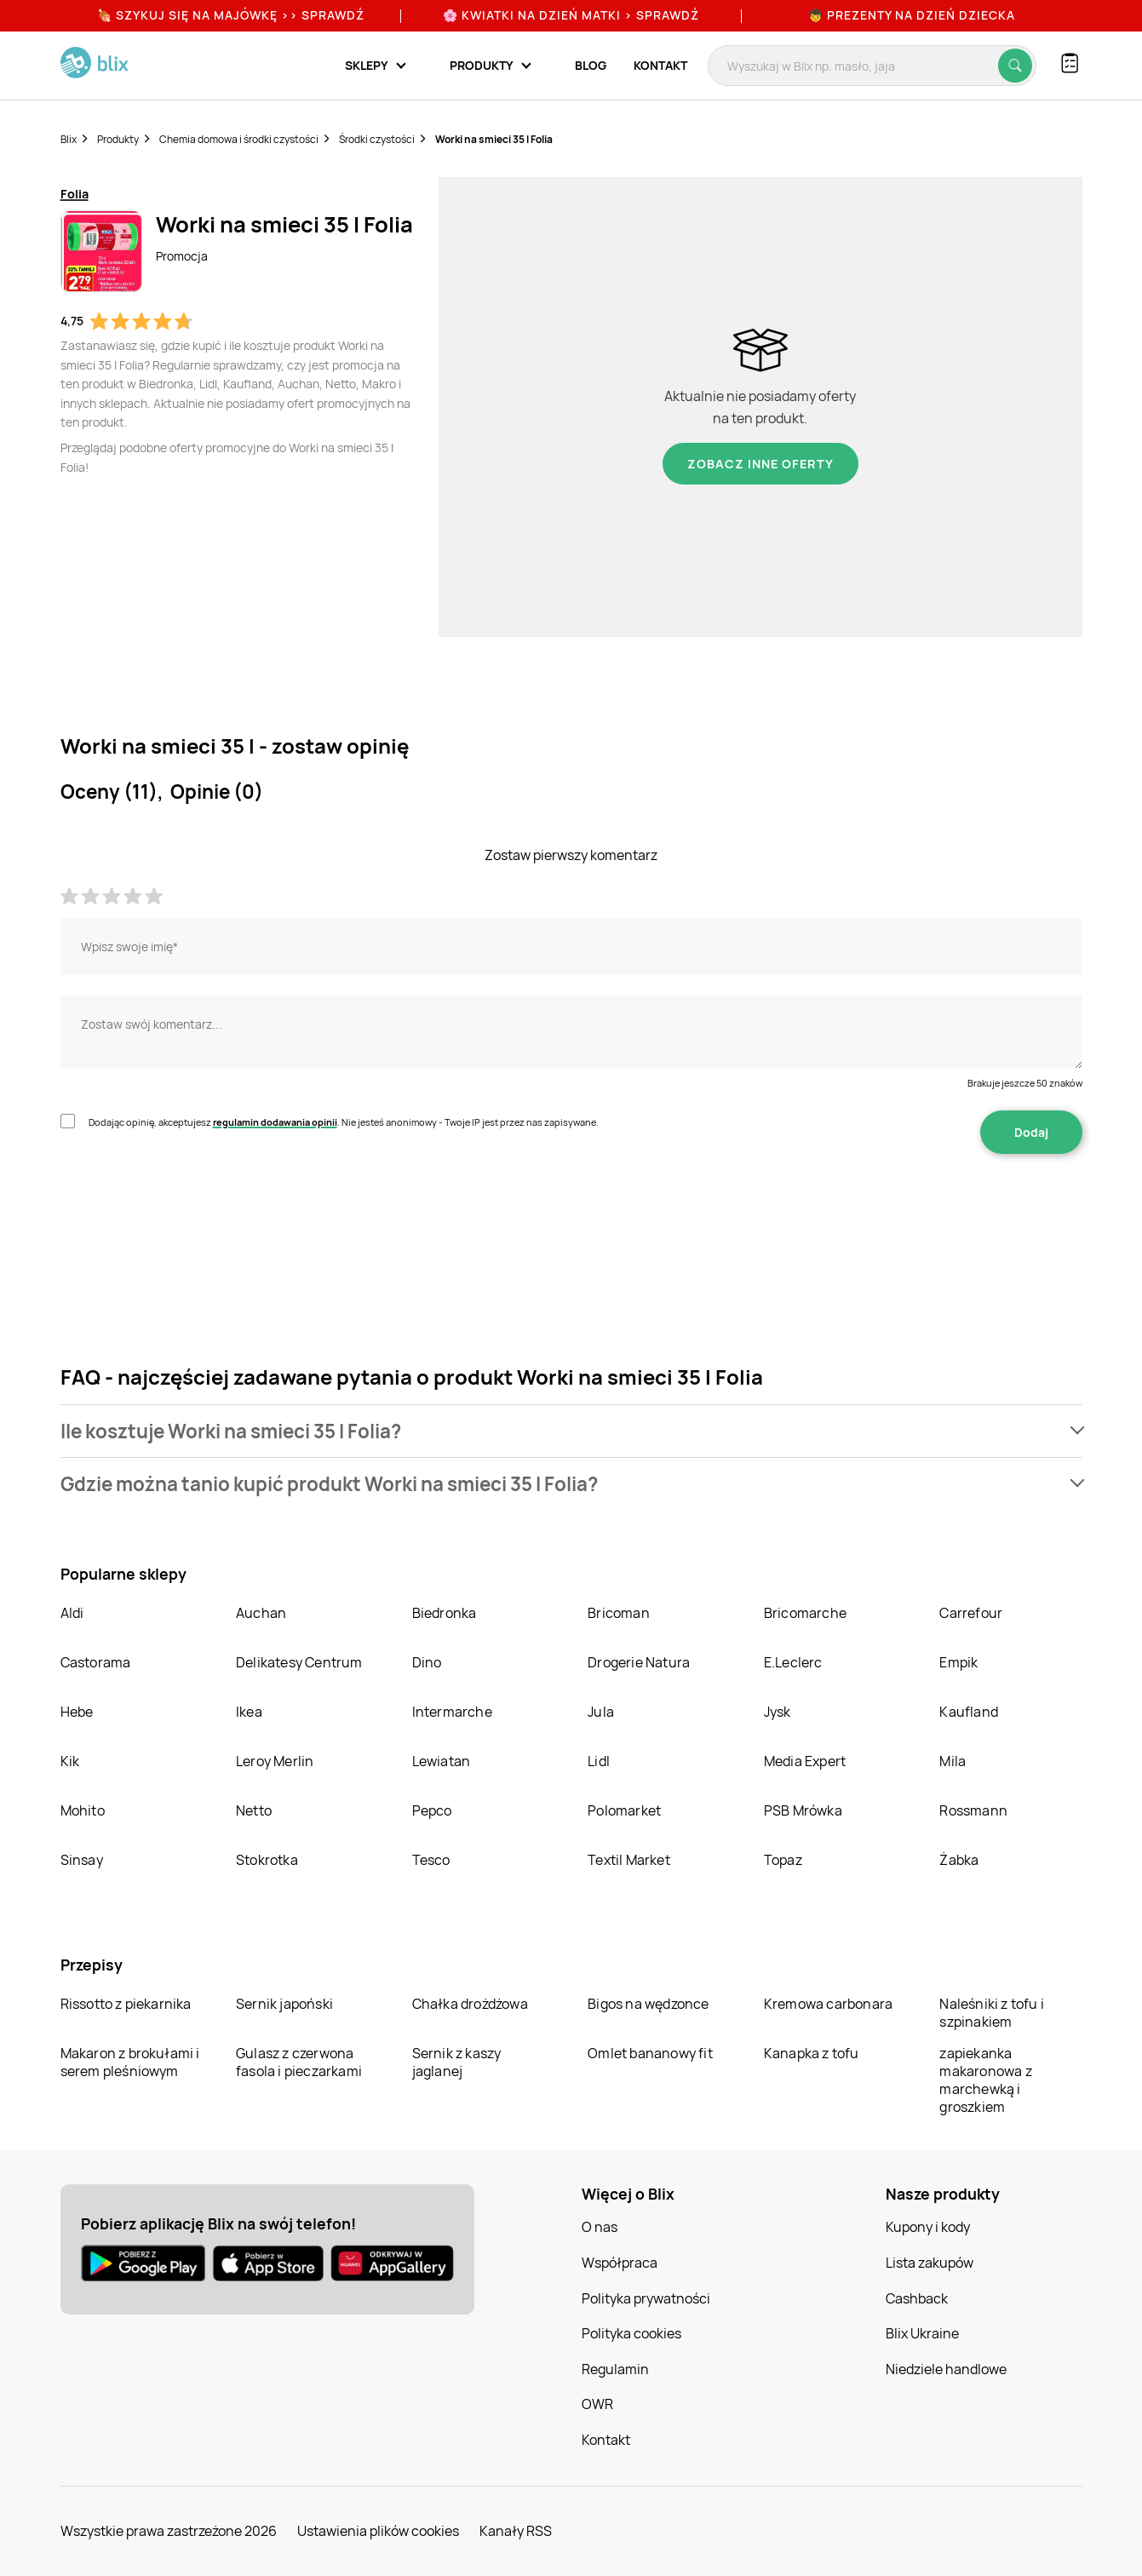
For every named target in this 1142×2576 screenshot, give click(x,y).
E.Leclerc (793, 1662)
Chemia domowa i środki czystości (238, 139)
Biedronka (444, 1613)
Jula (601, 1711)
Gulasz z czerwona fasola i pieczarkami (299, 2062)
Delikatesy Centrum (299, 1662)
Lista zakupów (929, 2262)
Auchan (261, 1613)
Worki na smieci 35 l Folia (494, 139)
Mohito (82, 1810)
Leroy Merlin (274, 1761)
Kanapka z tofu (811, 2053)
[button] (571, 1431)
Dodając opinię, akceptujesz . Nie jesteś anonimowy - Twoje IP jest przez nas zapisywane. (344, 1122)
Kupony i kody (928, 2226)
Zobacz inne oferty (760, 464)
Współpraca (619, 2262)
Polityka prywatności (646, 2298)
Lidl (599, 1761)
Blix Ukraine (922, 2333)
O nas (599, 2226)
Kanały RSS (515, 2530)
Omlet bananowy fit (650, 2053)
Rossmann (973, 1810)
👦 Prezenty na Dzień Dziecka (911, 15)
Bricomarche (805, 1613)
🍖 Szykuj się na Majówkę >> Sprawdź (230, 15)
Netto (254, 1810)
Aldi (72, 1613)
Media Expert (805, 1761)
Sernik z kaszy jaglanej (457, 2062)
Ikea (249, 1711)
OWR (597, 2404)
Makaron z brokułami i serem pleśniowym (130, 2062)
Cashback (917, 2298)
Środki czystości (377, 139)
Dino (427, 1662)
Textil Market (629, 1859)
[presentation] (189, 1207)
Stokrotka (267, 1859)
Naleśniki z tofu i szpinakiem (991, 2012)
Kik (70, 1761)
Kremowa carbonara (828, 2003)
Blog (590, 65)
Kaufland (968, 1711)
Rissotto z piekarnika (126, 2003)
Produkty (118, 139)
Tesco (431, 1859)
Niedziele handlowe (946, 2369)
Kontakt (660, 65)
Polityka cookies (631, 2333)
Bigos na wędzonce (648, 2003)
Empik (958, 1662)
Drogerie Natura (639, 1662)
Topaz (783, 1859)
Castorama (95, 1662)
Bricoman (619, 1613)
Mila (952, 1761)
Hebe (77, 1711)
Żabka (958, 1859)
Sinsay (81, 1859)
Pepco (432, 1810)
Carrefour (970, 1613)
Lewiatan (441, 1761)
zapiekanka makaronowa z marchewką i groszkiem (985, 2080)
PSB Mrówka (803, 1810)
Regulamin (615, 2369)
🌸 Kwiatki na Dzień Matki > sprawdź (571, 15)
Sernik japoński (284, 2003)
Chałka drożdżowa (470, 2003)
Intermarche (452, 1711)
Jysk (777, 1711)
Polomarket (624, 1810)
